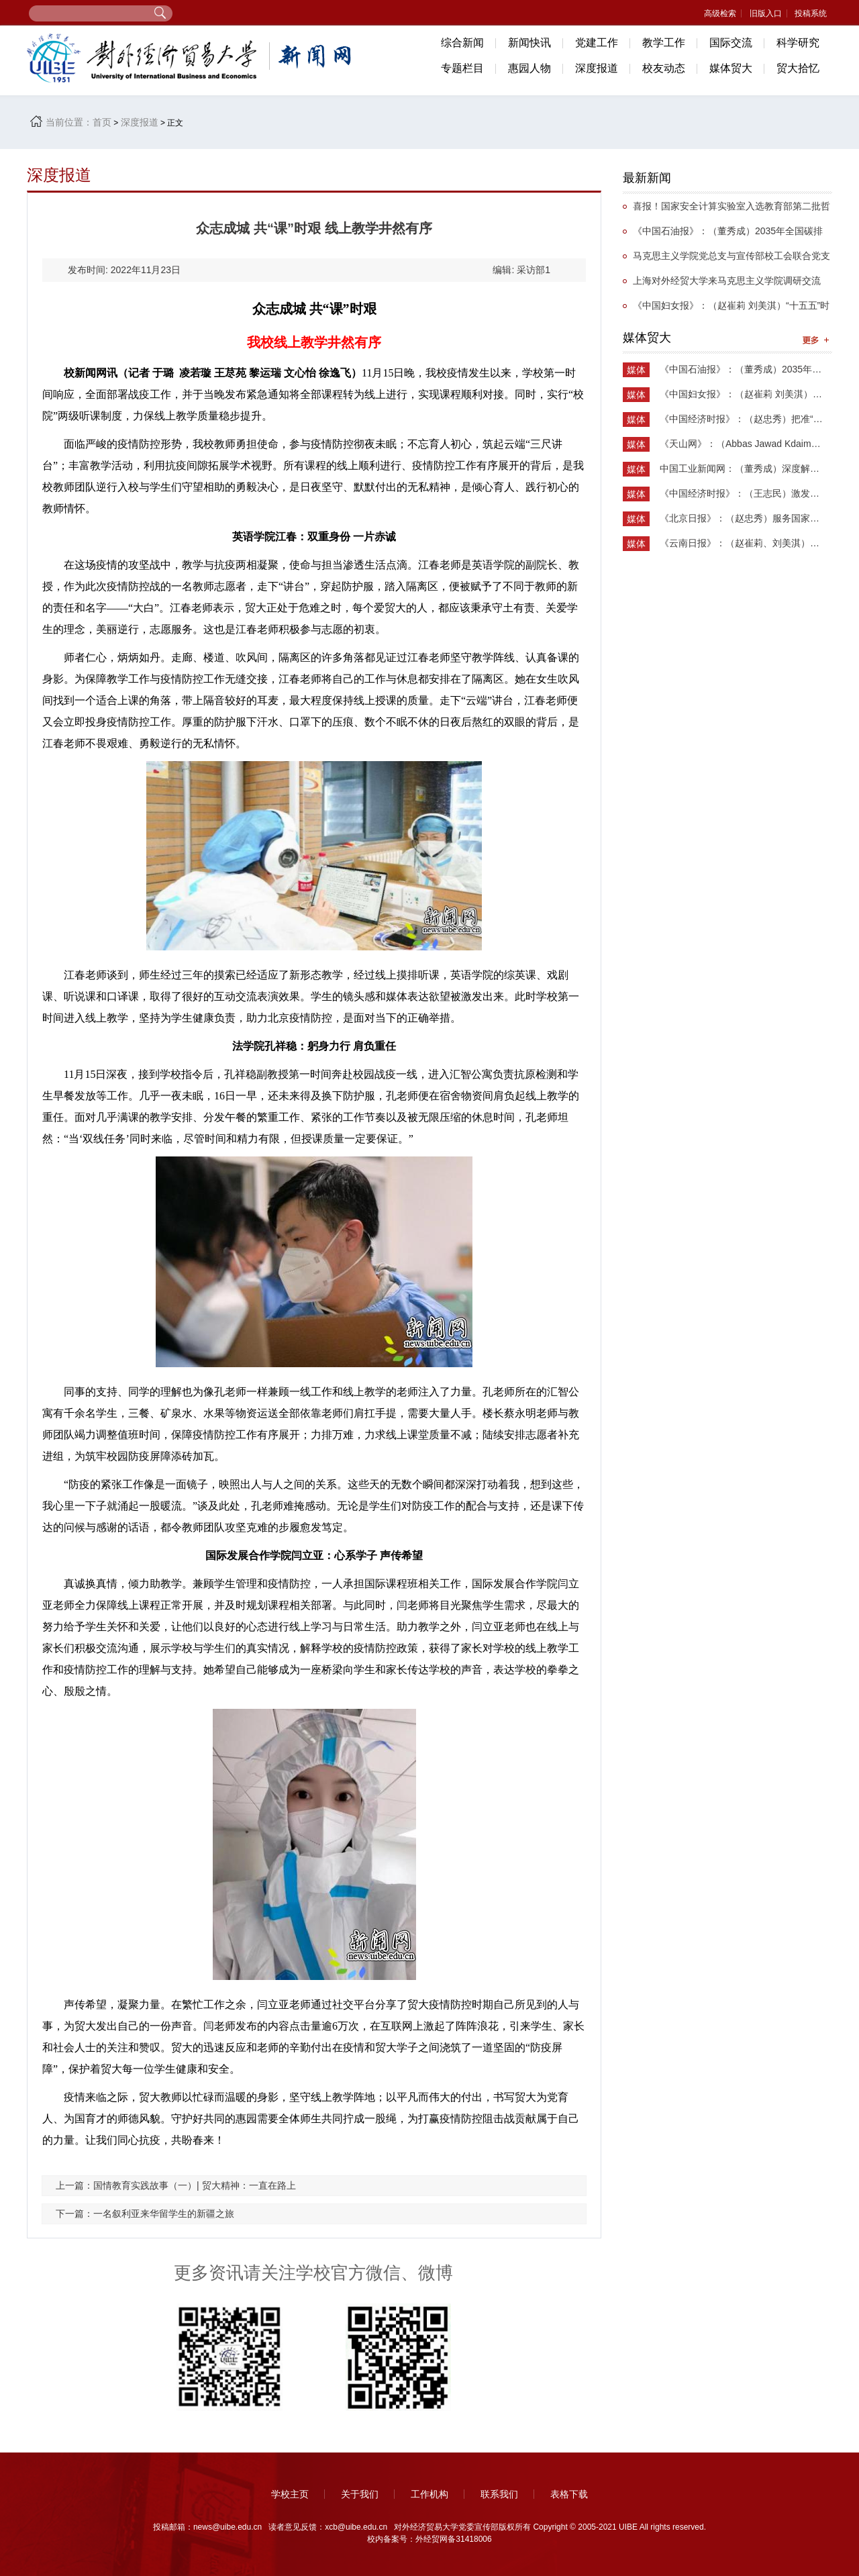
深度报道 (596, 68)
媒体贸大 (730, 68)
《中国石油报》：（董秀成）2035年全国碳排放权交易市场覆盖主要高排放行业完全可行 (723, 235)
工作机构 (429, 2494)
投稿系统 (811, 13)
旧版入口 (766, 13)
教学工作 (663, 42)
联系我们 (499, 2494)
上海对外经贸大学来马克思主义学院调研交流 (727, 280)
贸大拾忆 (797, 68)
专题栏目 (462, 68)
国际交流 (730, 42)
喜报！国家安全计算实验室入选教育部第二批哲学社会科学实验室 (726, 210)
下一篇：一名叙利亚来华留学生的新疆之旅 (145, 2213)
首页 (102, 122)
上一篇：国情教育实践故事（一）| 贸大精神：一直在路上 (176, 2185)
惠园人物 (529, 68)
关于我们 (359, 2494)
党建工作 (596, 42)
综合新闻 (462, 42)
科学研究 (797, 42)
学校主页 (290, 2494)
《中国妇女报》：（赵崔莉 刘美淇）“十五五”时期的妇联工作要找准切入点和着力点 (726, 309)
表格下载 (569, 2494)
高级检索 (720, 13)
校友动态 (663, 68)
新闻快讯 (529, 42)
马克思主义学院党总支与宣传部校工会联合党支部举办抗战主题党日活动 (726, 259)
